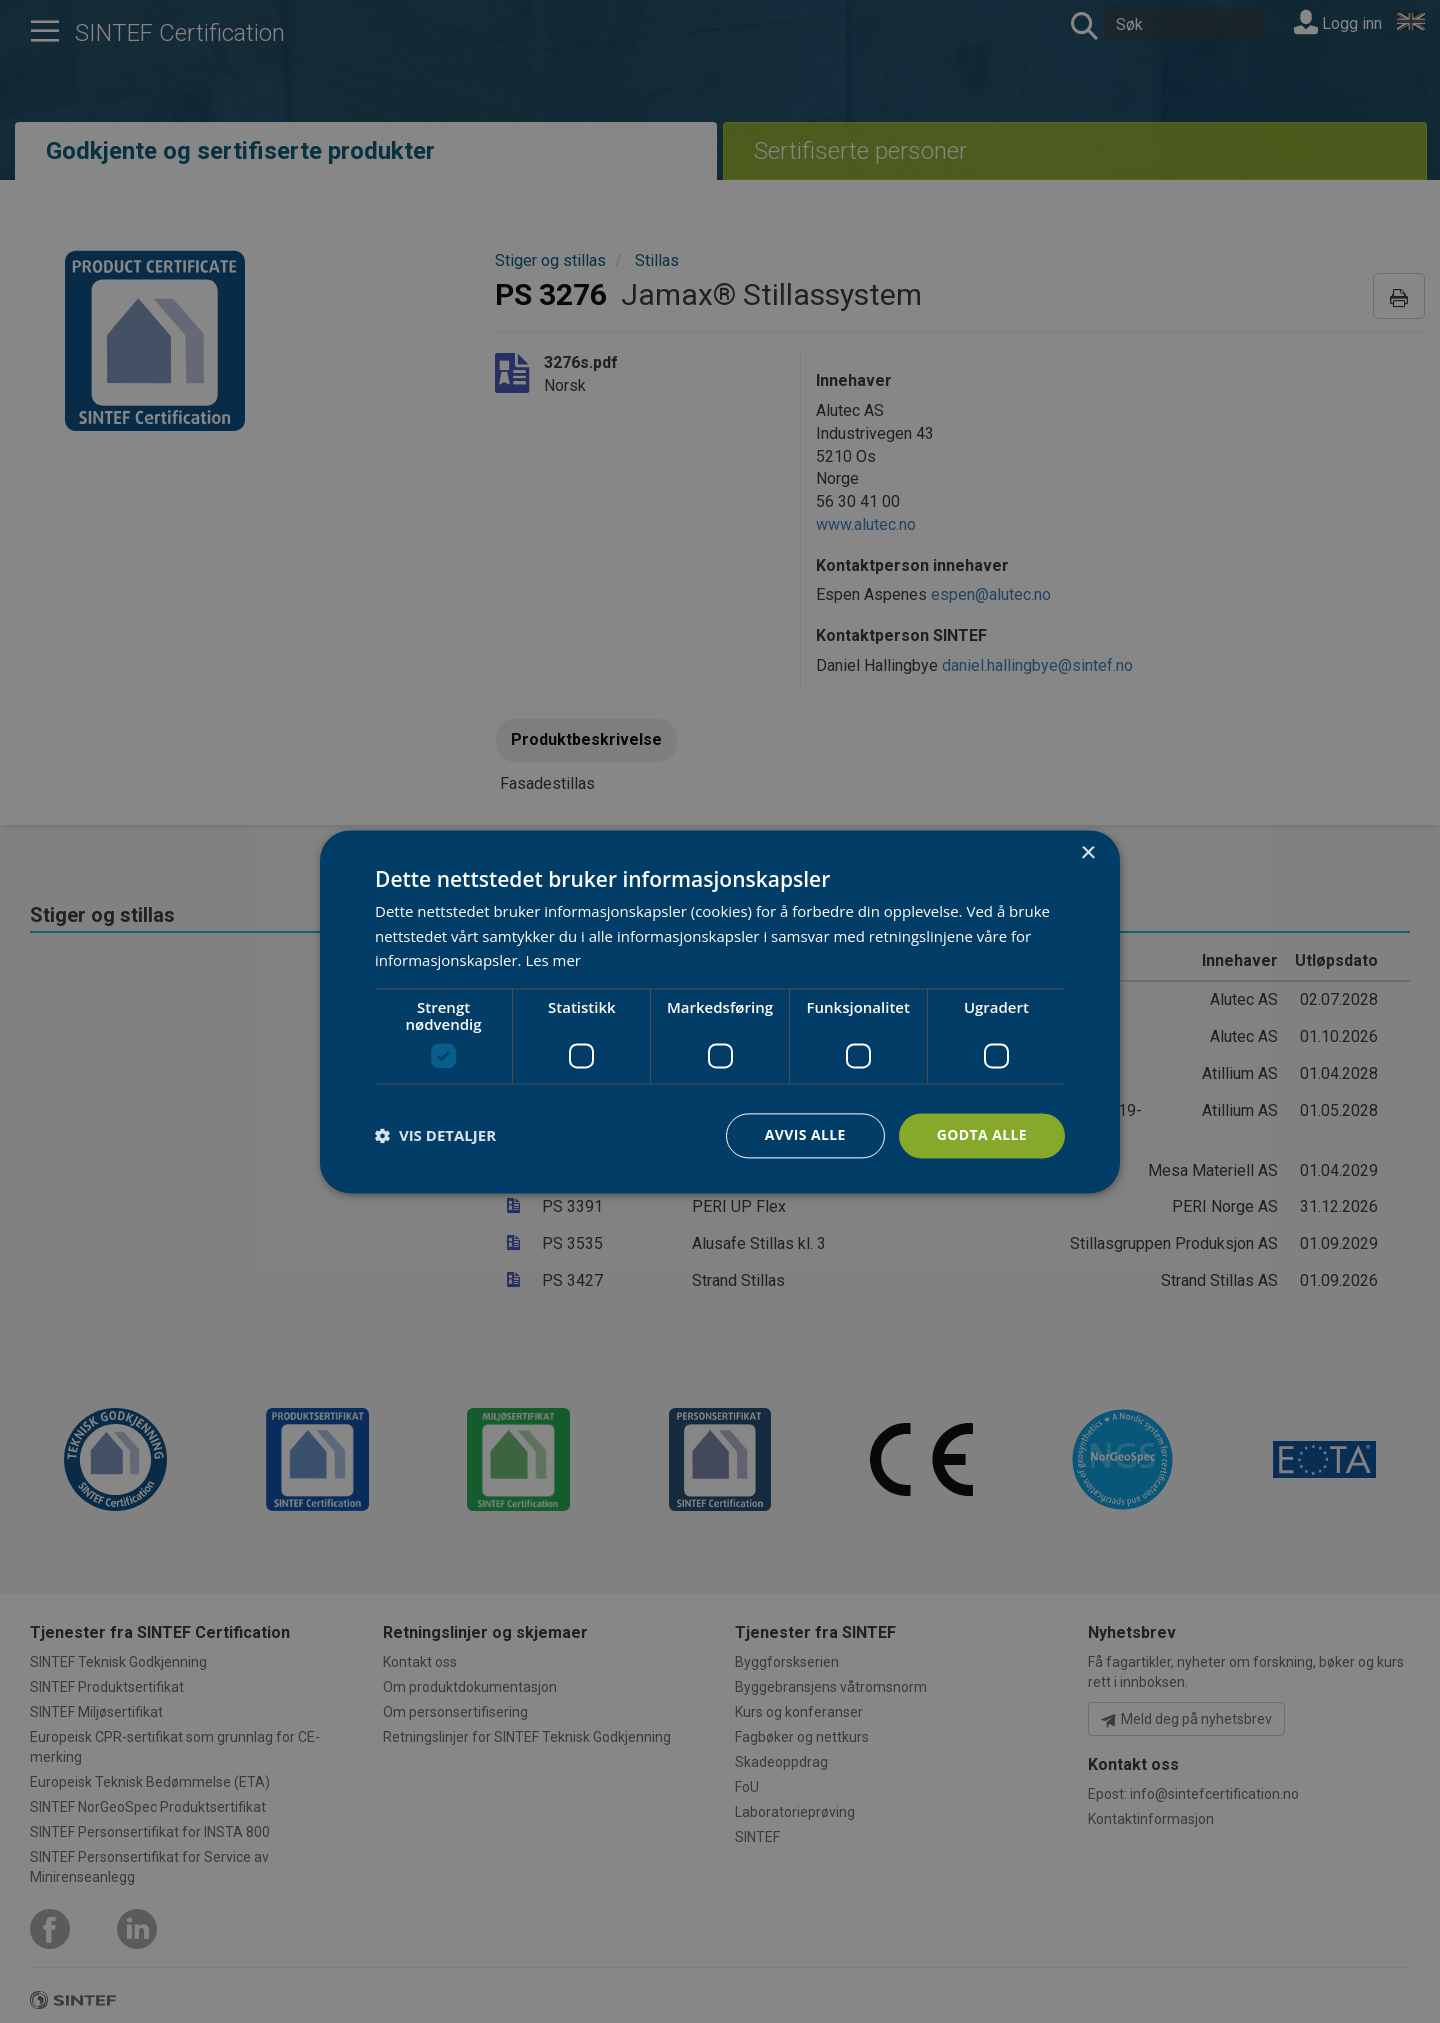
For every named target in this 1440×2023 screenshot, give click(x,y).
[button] (435, 1136)
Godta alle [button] (982, 1134)
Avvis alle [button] (804, 1134)
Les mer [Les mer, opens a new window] (553, 961)
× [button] (1087, 853)
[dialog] (720, 1011)
